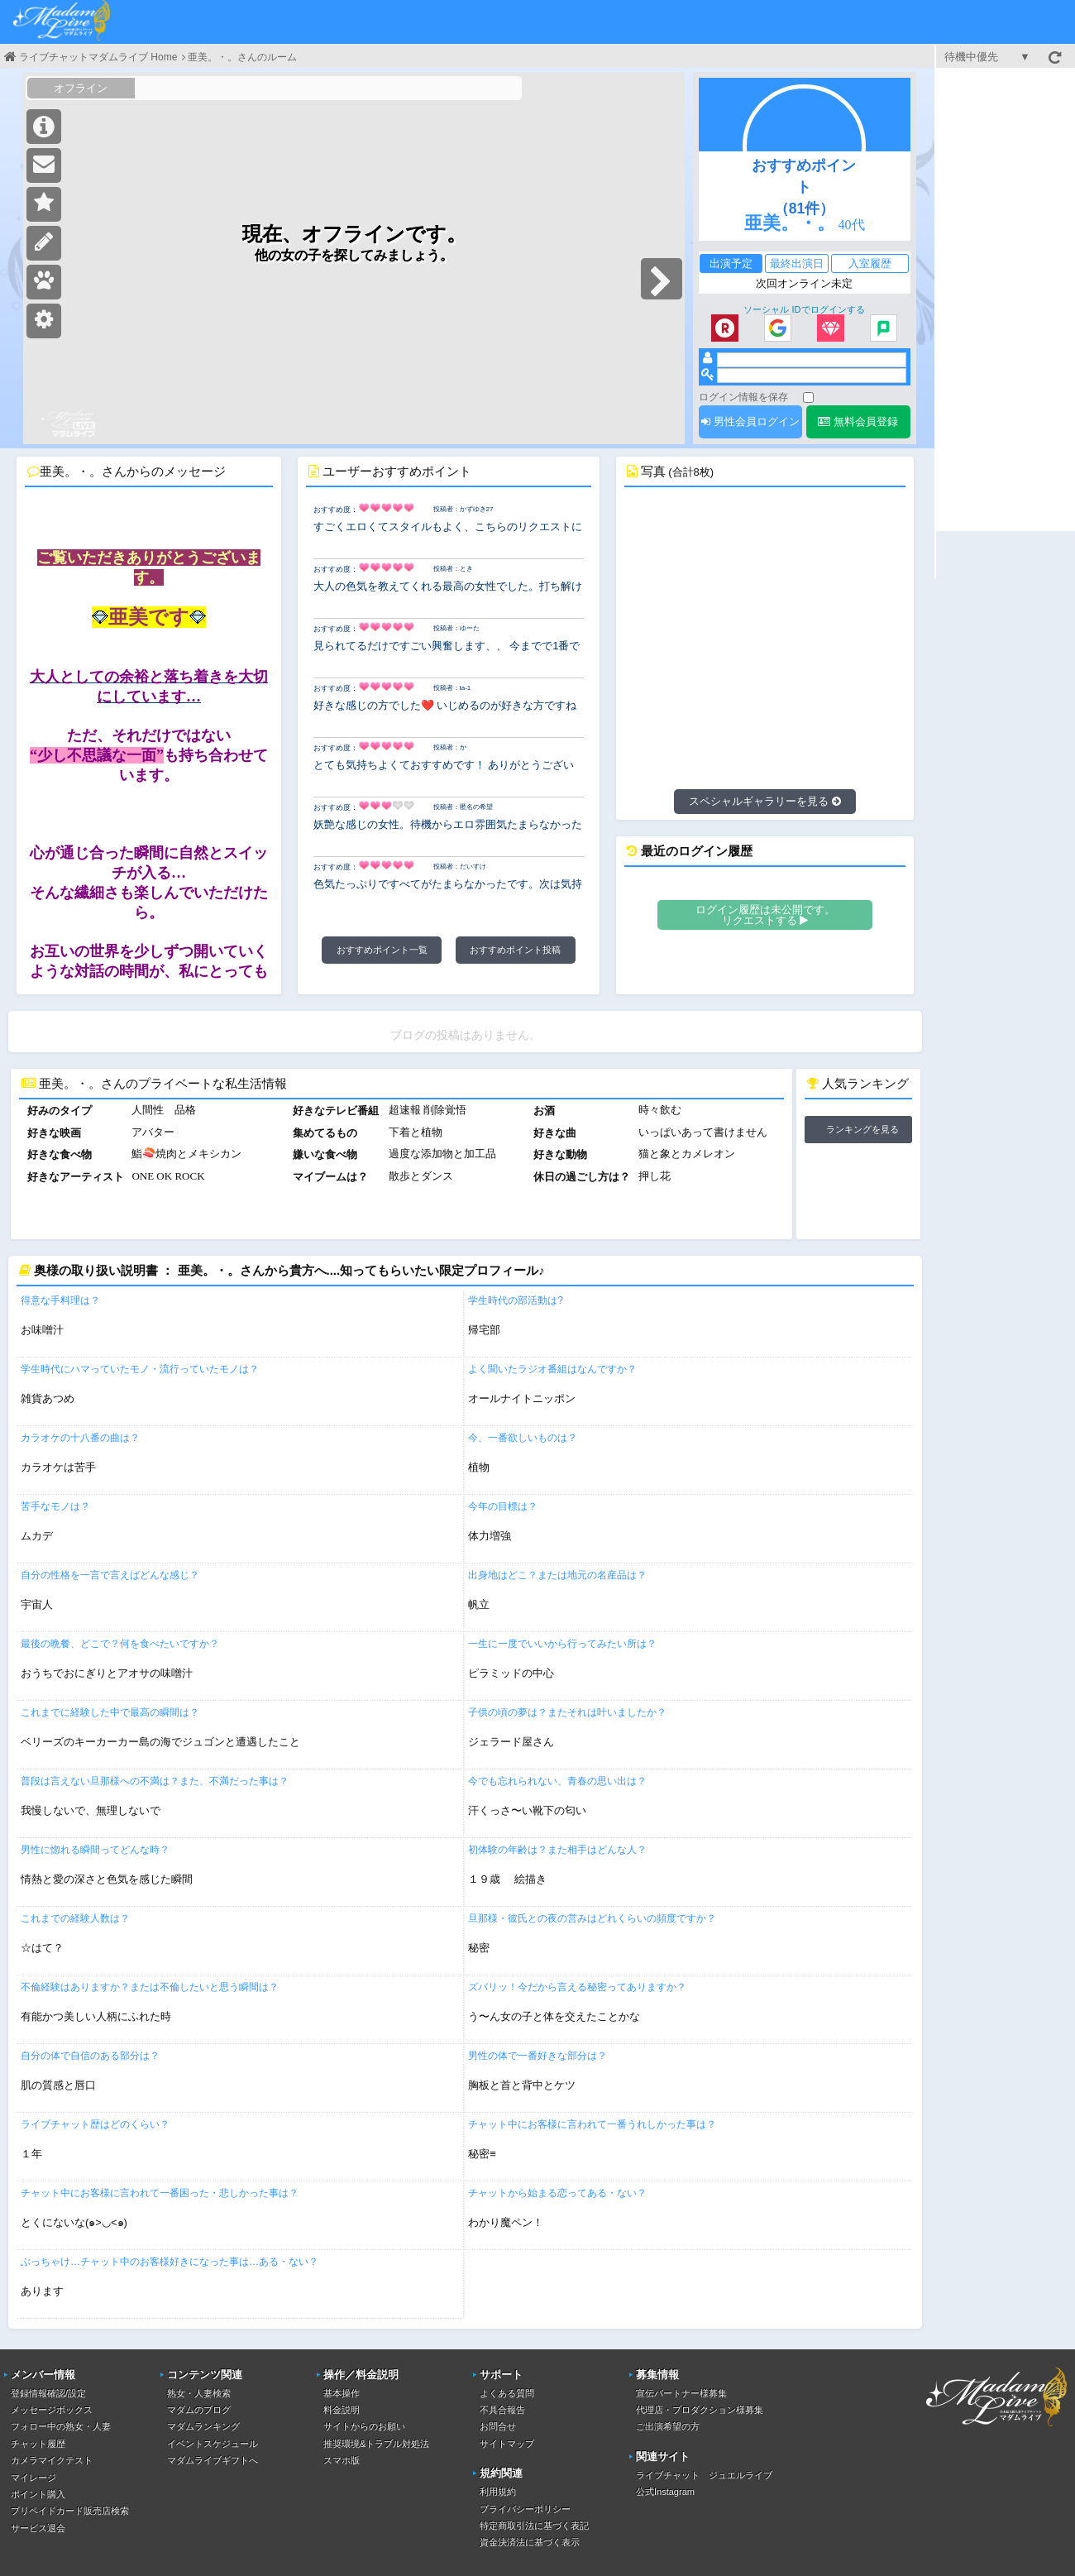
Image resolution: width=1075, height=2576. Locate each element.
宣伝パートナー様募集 (681, 2393)
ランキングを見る (862, 1129)
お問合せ (498, 2426)
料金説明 (341, 2410)
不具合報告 (502, 2410)
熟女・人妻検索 (199, 2393)
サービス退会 (38, 2528)
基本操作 (341, 2393)
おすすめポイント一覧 (382, 950)
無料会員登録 (858, 421)
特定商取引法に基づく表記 (534, 2526)
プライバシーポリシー (525, 2509)
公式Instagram (665, 2492)
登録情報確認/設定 (48, 2393)
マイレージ (33, 2478)
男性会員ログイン (750, 421)
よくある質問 (507, 2393)
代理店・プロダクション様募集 (699, 2410)
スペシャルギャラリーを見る (765, 801)
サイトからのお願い (364, 2426)
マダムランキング (203, 2426)
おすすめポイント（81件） (804, 187)
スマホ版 (341, 2460)
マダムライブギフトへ (212, 2460)
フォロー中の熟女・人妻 (61, 2426)
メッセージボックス (52, 2410)
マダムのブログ (199, 2410)
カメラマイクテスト (52, 2460)
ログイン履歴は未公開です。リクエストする (765, 914)
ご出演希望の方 (668, 2426)
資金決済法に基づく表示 (530, 2542)
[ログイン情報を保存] (808, 397)
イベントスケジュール (212, 2444)
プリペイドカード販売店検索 (70, 2511)
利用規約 (498, 2492)
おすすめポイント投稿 (515, 950)
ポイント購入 (38, 2494)
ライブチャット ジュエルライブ (704, 2475)
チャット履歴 (38, 2444)
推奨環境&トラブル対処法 (376, 2444)
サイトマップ (507, 2444)
